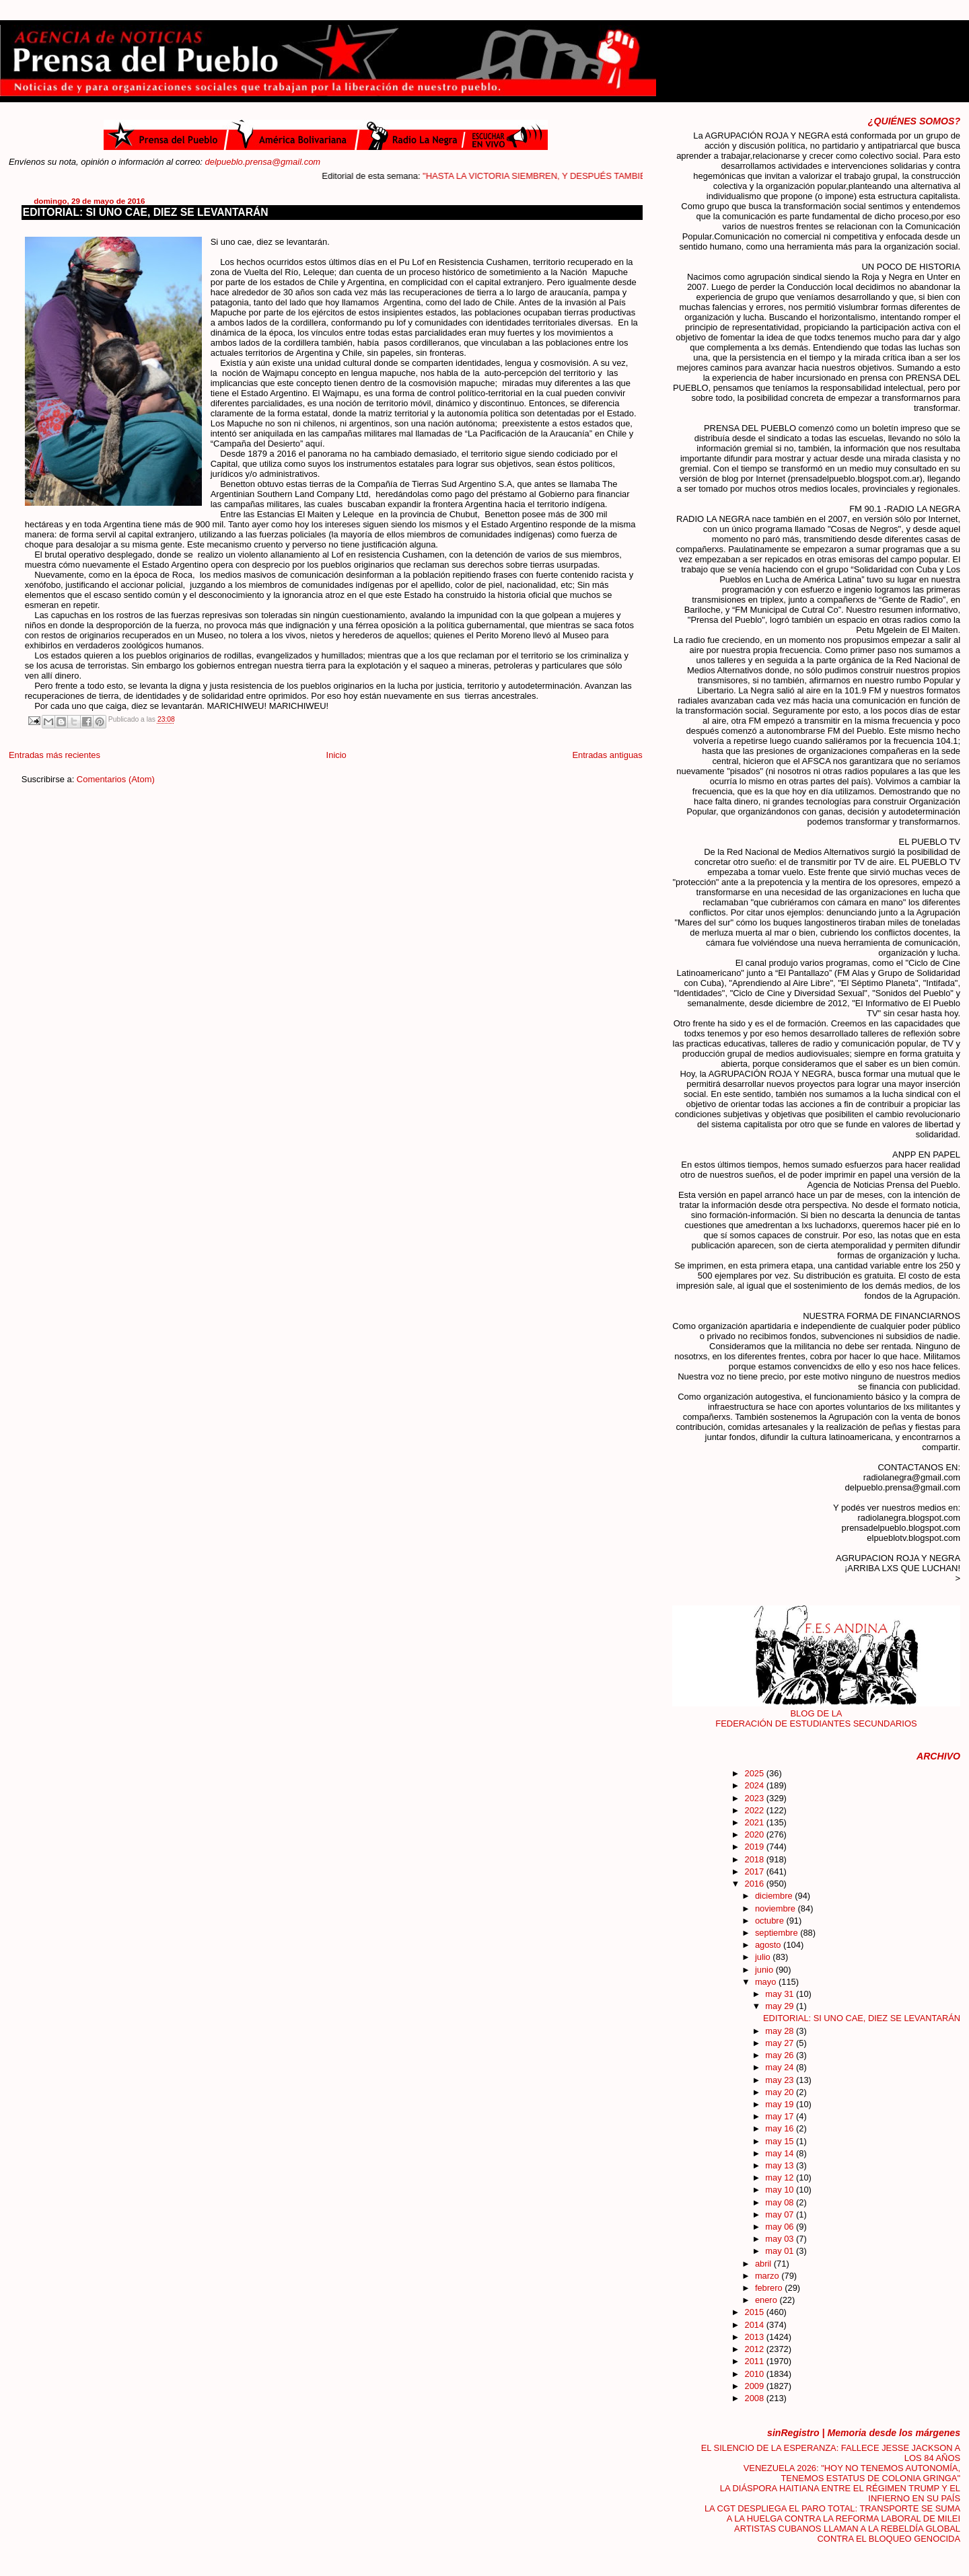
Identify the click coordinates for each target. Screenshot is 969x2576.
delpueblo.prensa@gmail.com (263, 162)
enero (767, 2300)
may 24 (780, 2067)
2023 (755, 1798)
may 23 (780, 2080)
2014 (755, 2325)
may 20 (780, 2092)
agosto (769, 1945)
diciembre (775, 1896)
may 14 (780, 2153)
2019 (755, 1847)
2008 (755, 2398)
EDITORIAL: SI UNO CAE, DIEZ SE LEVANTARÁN (145, 212)
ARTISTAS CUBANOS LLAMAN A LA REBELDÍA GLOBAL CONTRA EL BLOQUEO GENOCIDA (847, 2534)
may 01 (780, 2251)
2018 (755, 1859)
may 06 (780, 2227)
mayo (767, 1982)
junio (765, 1970)
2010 (755, 2374)
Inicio (336, 755)
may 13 (780, 2165)
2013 (755, 2337)
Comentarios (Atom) (116, 779)
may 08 (780, 2202)
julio (764, 1957)
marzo (768, 2276)
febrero (770, 2288)
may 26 (780, 2055)
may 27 (780, 2043)
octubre (771, 1921)
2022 (755, 1810)
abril (764, 2264)
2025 (755, 1773)
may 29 (780, 2006)
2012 (755, 2349)
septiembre (777, 1933)
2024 (755, 1785)
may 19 (780, 2104)
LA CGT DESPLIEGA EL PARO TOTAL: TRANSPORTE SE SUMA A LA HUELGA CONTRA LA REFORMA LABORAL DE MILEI (832, 2513)
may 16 (780, 2128)
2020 (755, 1834)
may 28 (780, 2031)
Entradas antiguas (607, 755)
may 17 (780, 2116)
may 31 (780, 1994)
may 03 (780, 2239)
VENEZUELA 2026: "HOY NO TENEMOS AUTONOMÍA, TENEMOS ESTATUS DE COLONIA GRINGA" (852, 2473)
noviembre (776, 1908)
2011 (755, 2361)
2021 (755, 1822)
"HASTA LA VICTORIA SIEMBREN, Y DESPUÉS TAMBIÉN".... (579, 176)
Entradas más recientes (54, 755)
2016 (755, 1884)
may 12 (780, 2177)
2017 (755, 1871)
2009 (755, 2386)
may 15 (780, 2141)
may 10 (780, 2190)
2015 (755, 2312)
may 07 (780, 2214)
